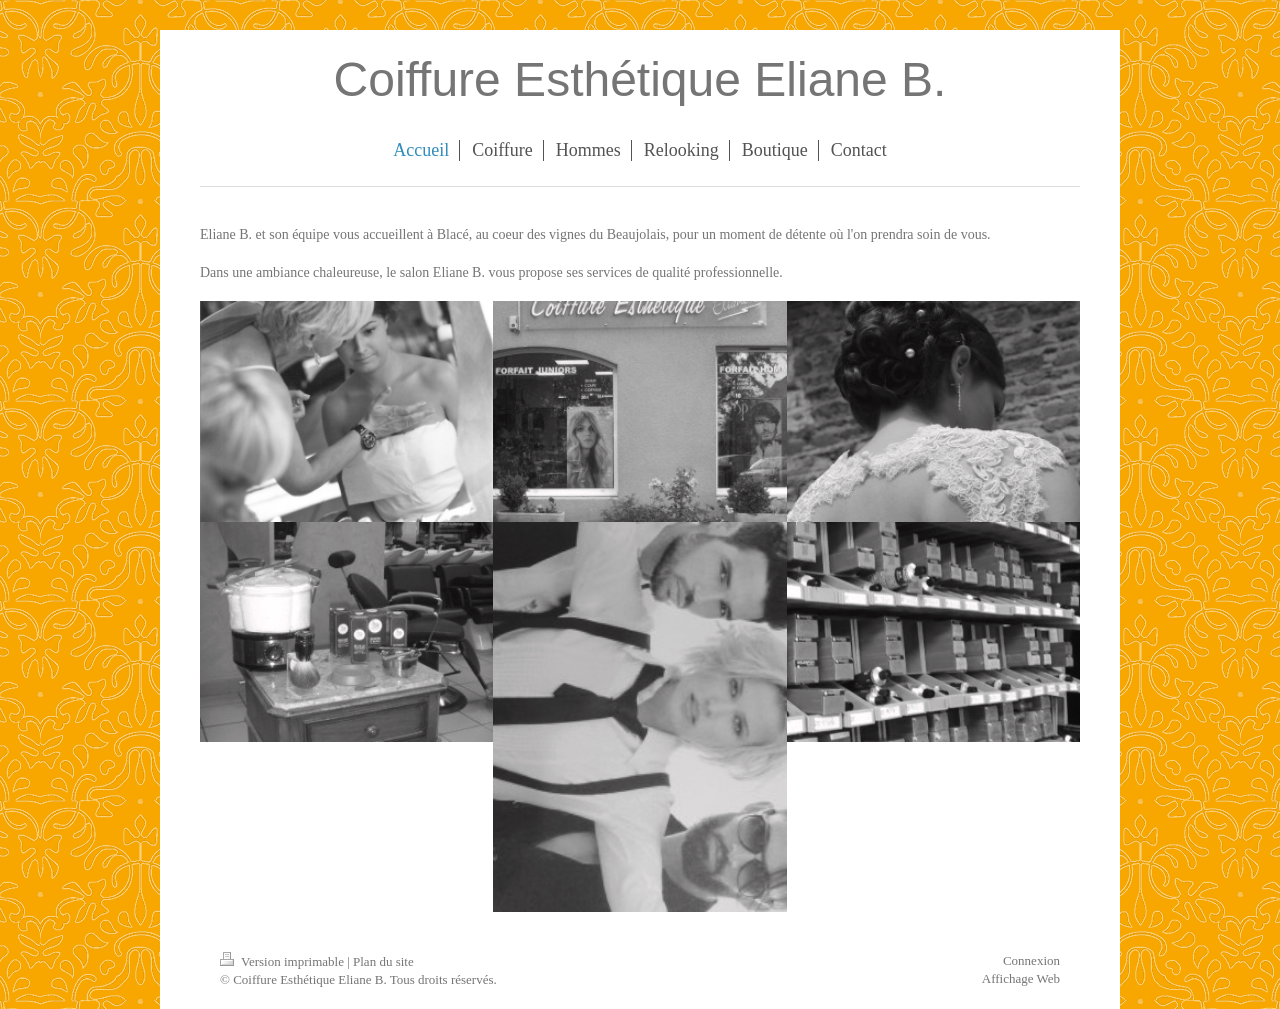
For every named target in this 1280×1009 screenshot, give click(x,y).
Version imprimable (283, 961)
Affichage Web (1021, 978)
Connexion (1031, 960)
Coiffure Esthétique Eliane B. (640, 79)
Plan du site (383, 961)
